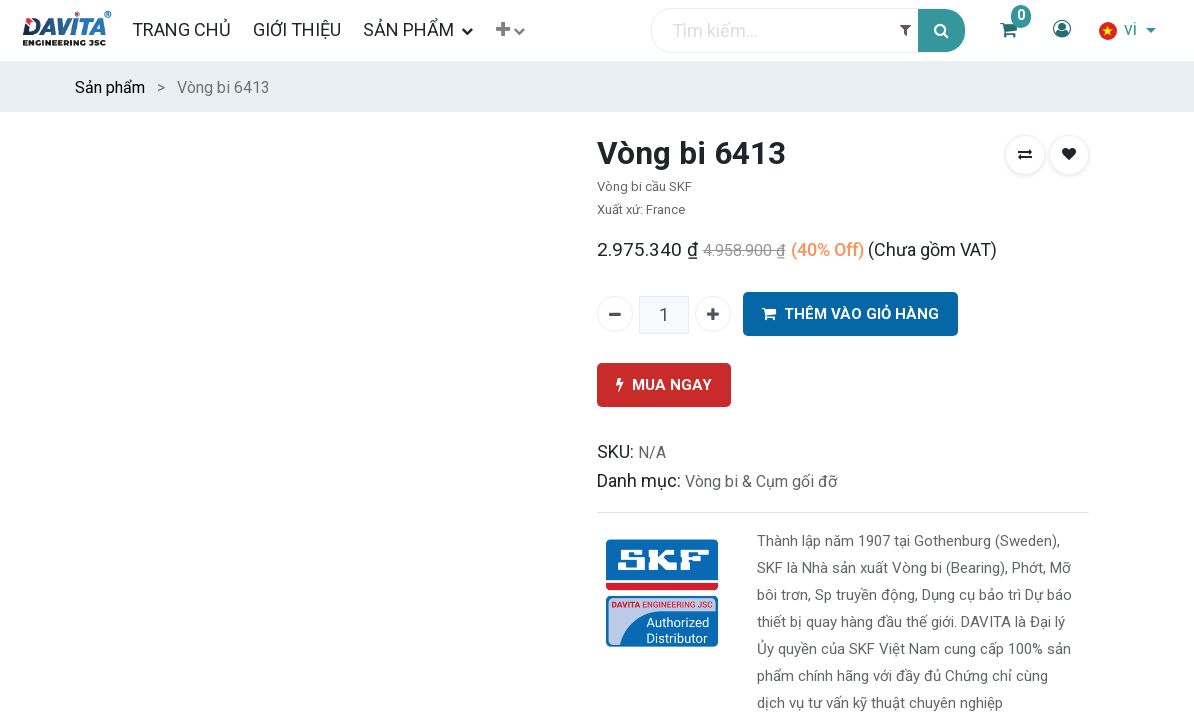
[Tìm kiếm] (941, 30)
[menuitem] (192, 29)
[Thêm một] (713, 314)
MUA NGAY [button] (664, 385)
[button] (522, 30)
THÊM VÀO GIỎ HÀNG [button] (850, 314)
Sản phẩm (110, 87)
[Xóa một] (615, 314)
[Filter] (905, 30)
